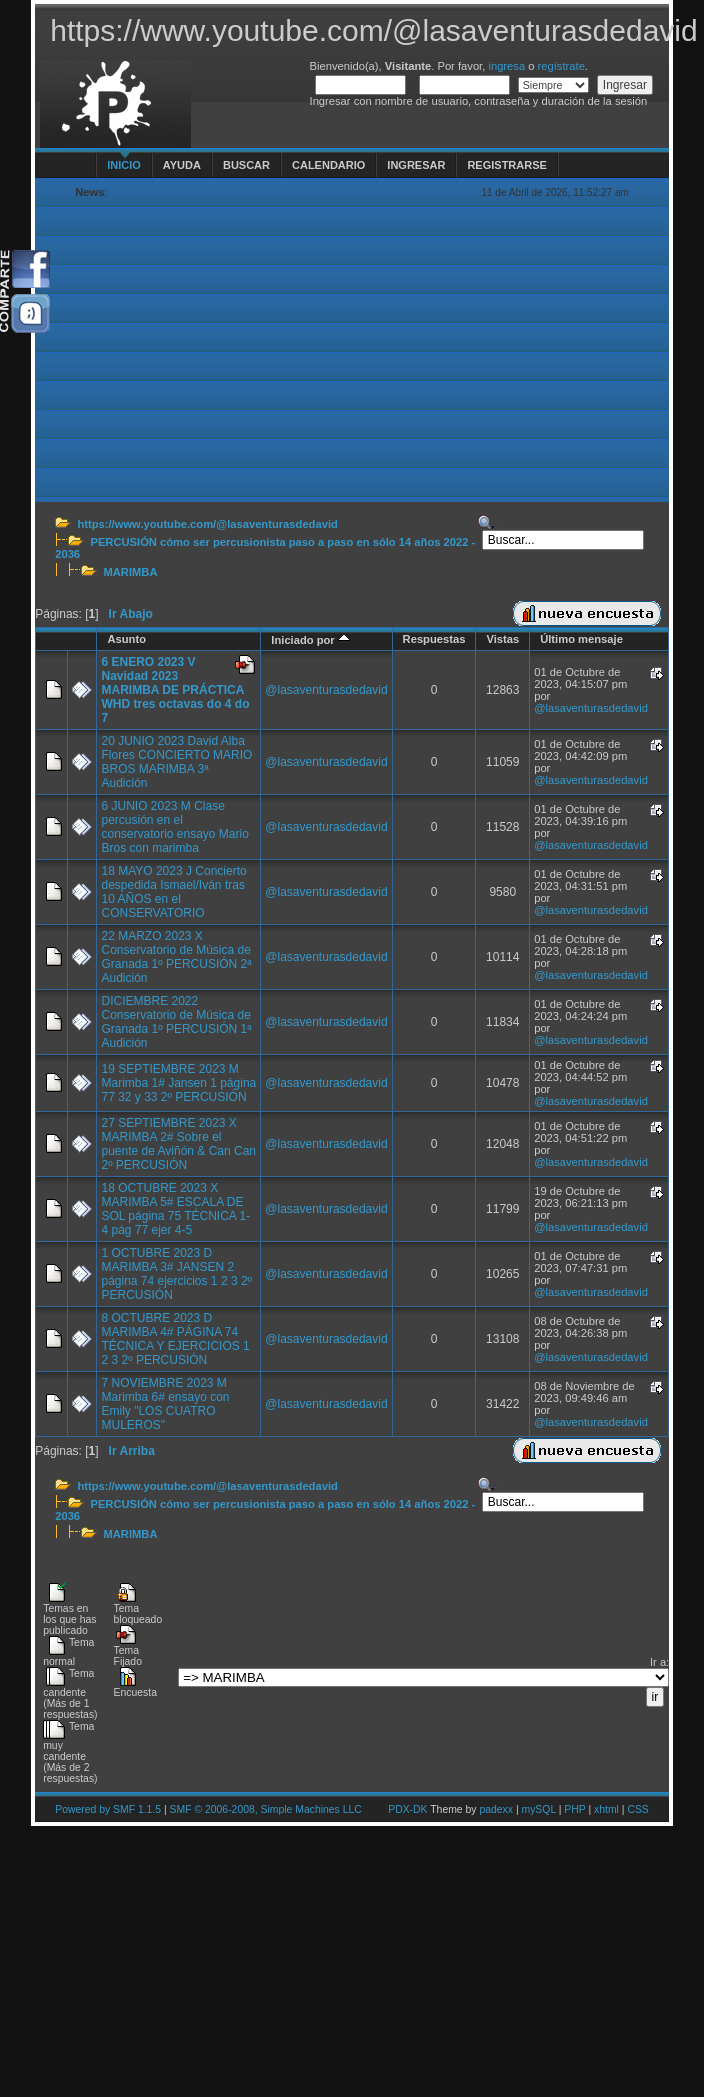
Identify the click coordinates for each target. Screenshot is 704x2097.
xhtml (606, 1809)
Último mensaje (581, 639)
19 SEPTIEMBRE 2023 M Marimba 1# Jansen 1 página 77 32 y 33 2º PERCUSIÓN (178, 1083)
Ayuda (182, 165)
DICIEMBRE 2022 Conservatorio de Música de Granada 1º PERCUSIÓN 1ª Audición (176, 1022)
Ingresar (416, 165)
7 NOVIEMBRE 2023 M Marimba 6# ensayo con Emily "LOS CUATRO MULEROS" (165, 1404)
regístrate (561, 66)
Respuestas (434, 639)
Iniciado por (310, 640)
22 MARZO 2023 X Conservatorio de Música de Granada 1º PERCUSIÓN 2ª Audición (176, 957)
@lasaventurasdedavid (326, 690)
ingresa (506, 66)
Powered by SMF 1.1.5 (108, 1809)
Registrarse (506, 165)
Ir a (658, 1662)
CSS (637, 1809)
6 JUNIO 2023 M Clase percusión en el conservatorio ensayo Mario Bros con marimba (174, 827)
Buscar (246, 165)
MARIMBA (130, 572)
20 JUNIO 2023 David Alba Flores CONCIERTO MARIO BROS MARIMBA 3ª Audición (176, 762)
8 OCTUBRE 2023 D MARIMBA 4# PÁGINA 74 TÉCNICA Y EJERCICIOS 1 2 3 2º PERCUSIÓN (175, 1339)
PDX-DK (407, 1809)
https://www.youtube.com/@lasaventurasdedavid (207, 524)
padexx (496, 1809)
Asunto (126, 639)
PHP (574, 1809)
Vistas (502, 639)
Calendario (328, 165)
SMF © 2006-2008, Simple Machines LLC (266, 1809)
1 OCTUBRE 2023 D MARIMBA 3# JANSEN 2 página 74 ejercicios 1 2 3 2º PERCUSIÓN (176, 1274)
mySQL (538, 1809)
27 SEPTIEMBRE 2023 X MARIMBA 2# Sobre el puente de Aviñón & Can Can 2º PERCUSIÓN (178, 1144)
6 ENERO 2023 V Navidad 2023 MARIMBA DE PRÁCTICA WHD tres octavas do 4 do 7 (175, 690)
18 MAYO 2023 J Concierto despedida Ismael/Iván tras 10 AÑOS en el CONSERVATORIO (173, 892)
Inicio (124, 165)
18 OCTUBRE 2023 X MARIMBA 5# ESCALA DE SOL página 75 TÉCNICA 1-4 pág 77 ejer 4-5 (175, 1209)
